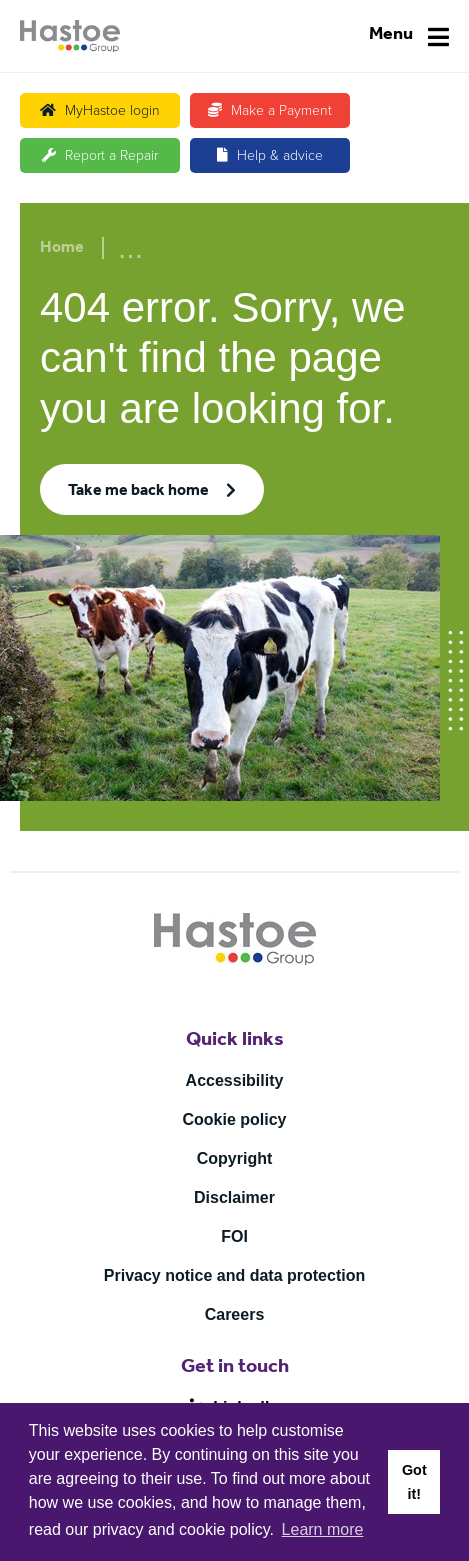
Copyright (235, 1158)
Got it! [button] (414, 1482)
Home (62, 249)
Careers (235, 1314)
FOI (234, 1236)
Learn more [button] (323, 1529)
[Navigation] (409, 36)
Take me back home (138, 492)
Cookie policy (234, 1119)
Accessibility (235, 1080)
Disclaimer (234, 1197)
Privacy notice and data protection (234, 1275)
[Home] (70, 36)
